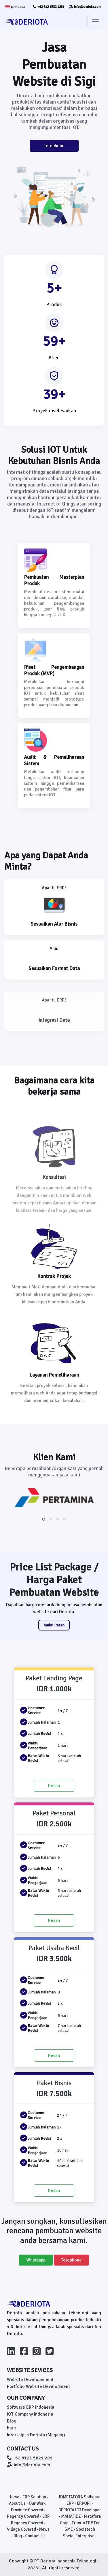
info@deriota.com (85, 7)
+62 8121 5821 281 (29, 2458)
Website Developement (30, 2379)
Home (13, 2497)
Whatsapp (36, 2260)
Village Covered (21, 2529)
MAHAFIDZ (71, 2516)
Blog (11, 2421)
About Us (17, 2503)
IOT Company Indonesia (30, 2414)
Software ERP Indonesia (30, 2407)
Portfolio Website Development (38, 2386)
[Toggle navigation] (95, 21)
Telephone (54, 146)
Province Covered (27, 2510)
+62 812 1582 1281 (48, 7)
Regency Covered (23, 2516)
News (44, 2529)
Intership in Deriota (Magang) (36, 2435)
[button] (43, 1519)
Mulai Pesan (54, 1625)
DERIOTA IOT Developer (79, 2510)
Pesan (54, 1786)
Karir (11, 2428)
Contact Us (35, 2535)
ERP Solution (34, 2497)
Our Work (37, 2503)
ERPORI (84, 2503)
